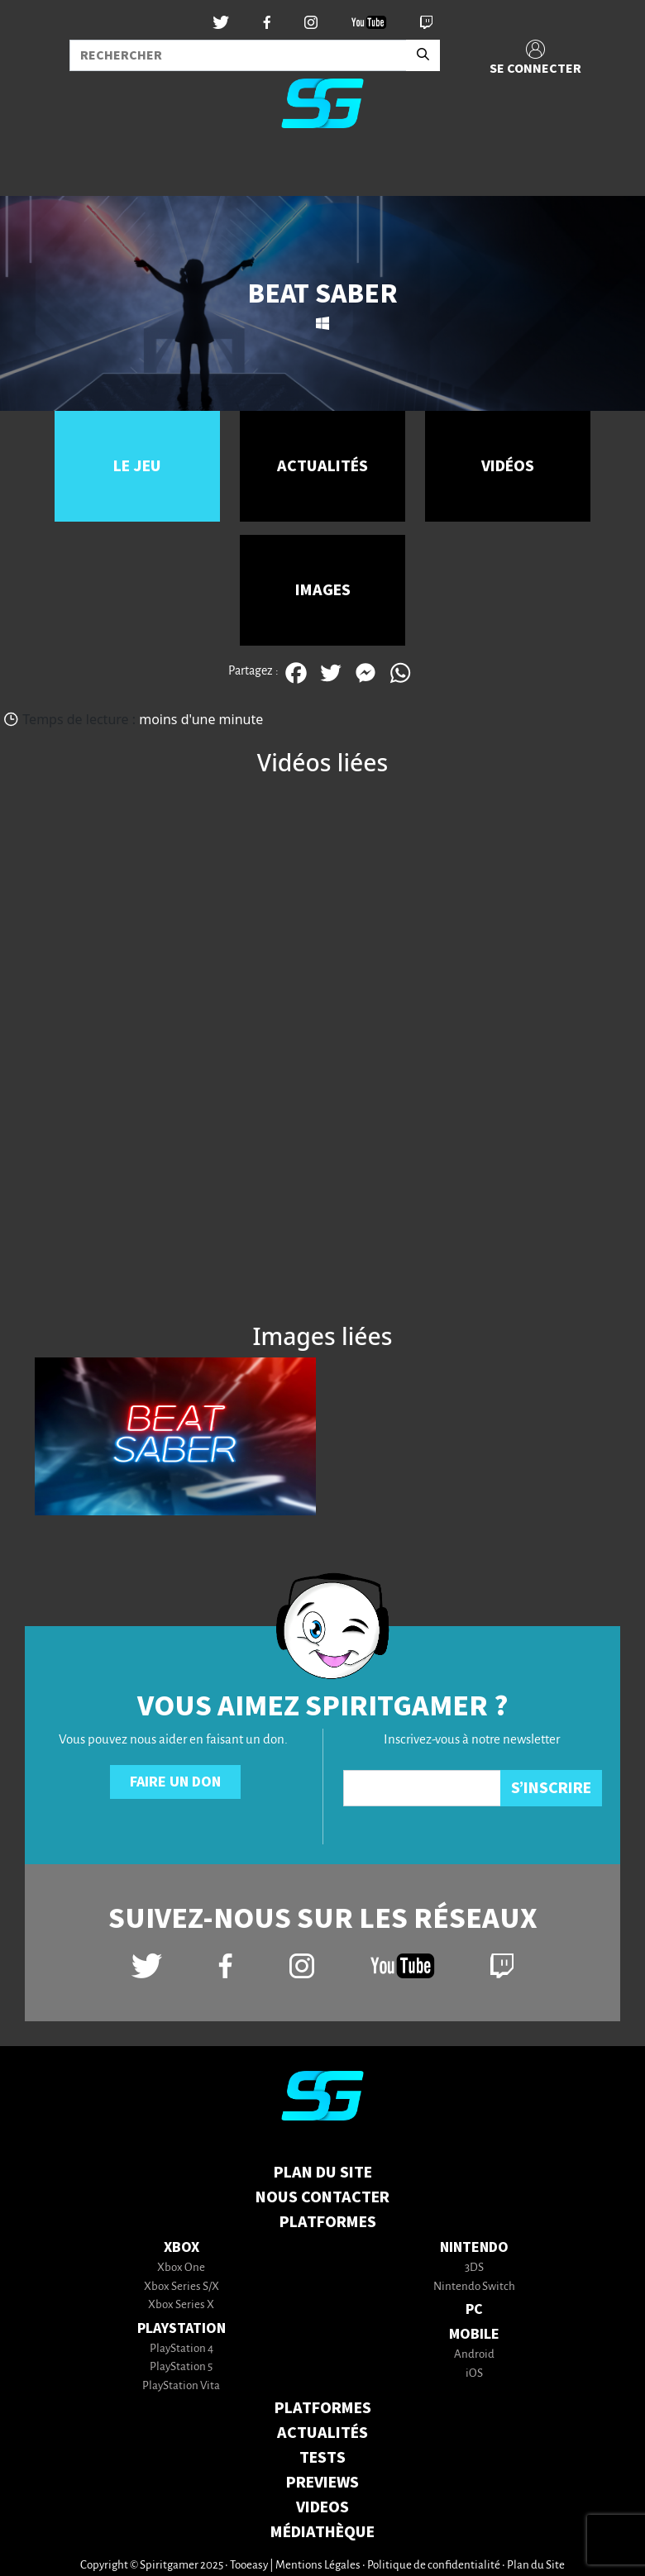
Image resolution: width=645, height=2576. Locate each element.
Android (474, 2355)
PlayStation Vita (181, 2386)
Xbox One (181, 2268)
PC (474, 2309)
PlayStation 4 (181, 2349)
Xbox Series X (181, 2305)
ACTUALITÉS (322, 2433)
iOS (474, 2374)
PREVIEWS (322, 2482)
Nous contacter (322, 2197)
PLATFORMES (323, 2408)
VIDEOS (322, 2507)
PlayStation (181, 2328)
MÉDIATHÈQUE (322, 2532)
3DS (474, 2268)
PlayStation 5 (181, 2367)
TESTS (322, 2457)
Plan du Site (323, 2172)
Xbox (181, 2247)
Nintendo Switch (474, 2287)
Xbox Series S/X (181, 2287)
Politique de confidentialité (433, 2565)
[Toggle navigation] (34, 168)
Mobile (474, 2334)
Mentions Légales (318, 2565)
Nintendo (474, 2247)
